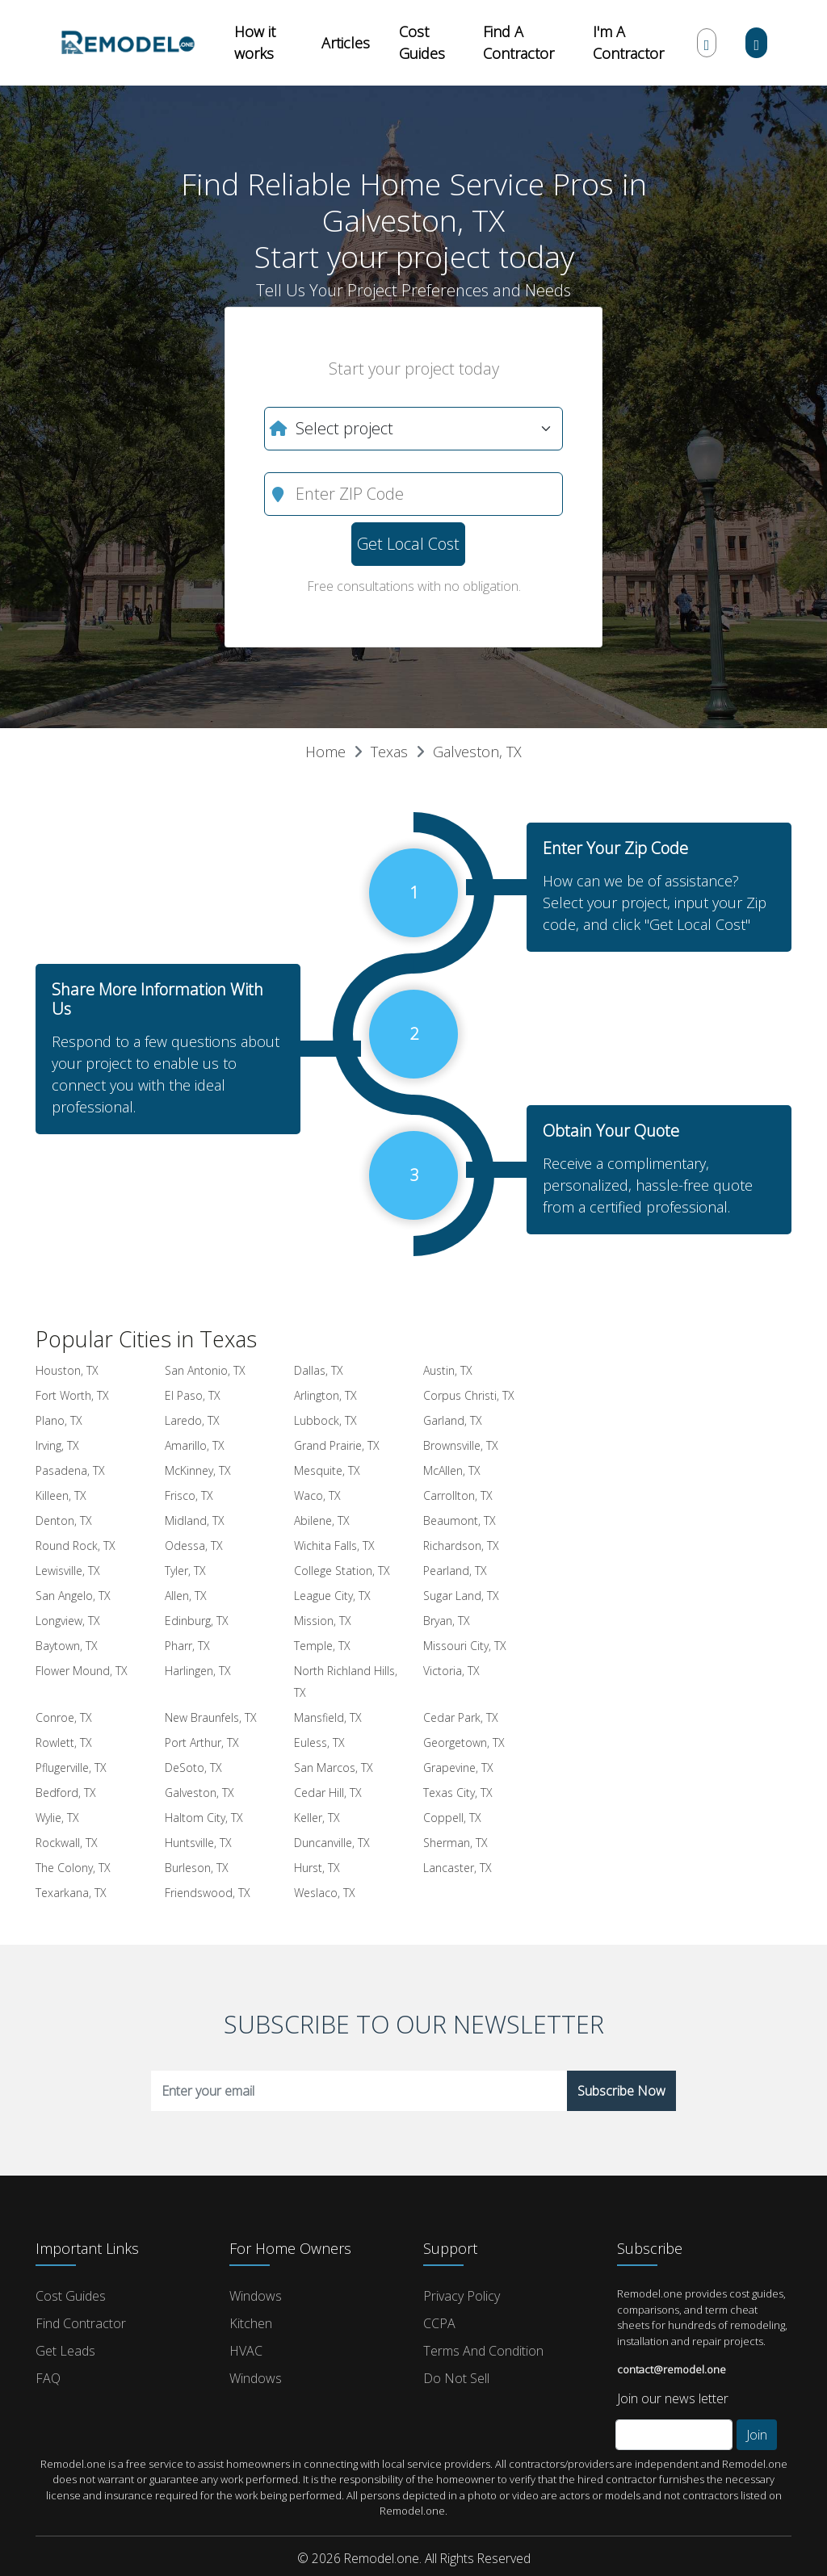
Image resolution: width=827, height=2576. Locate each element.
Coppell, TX (452, 1817)
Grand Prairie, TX (337, 1445)
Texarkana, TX (71, 1892)
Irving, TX (57, 1445)
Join (756, 2435)
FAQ (48, 2378)
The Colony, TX (73, 1867)
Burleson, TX (197, 1867)
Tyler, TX (185, 1570)
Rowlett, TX (64, 1742)
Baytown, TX (67, 1645)
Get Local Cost (408, 544)
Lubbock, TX (325, 1420)
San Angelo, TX (73, 1595)
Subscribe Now (621, 2091)
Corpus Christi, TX (468, 1395)
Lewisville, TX (68, 1570)
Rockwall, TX (67, 1842)
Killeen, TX (61, 1495)
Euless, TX (319, 1742)
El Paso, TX (192, 1395)
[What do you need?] (413, 428)
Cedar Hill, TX (328, 1792)
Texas (389, 751)
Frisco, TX (189, 1495)
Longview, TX (68, 1620)
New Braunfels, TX (211, 1717)
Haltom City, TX (204, 1817)
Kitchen (250, 2323)
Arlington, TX (325, 1395)
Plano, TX (59, 1420)
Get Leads (65, 2351)
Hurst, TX (317, 1867)
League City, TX (332, 1595)
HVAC (245, 2351)
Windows (255, 2296)
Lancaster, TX (457, 1867)
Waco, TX (317, 1495)
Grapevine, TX (458, 1767)
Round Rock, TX (75, 1545)
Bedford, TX (66, 1792)
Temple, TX (322, 1645)
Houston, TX (67, 1370)
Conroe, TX (64, 1717)
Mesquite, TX (327, 1470)
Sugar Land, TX (461, 1595)
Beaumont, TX (459, 1520)
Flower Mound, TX (82, 1670)
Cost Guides (422, 42)
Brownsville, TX (460, 1445)
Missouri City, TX (464, 1645)
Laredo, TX (192, 1420)
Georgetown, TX (464, 1742)
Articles (345, 42)
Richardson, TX (461, 1545)
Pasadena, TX (70, 1470)
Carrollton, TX (458, 1495)
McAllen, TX (452, 1470)
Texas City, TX (458, 1792)
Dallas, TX (318, 1370)
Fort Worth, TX (72, 1395)
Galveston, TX (477, 751)
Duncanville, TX (332, 1842)
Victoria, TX (451, 1670)
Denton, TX (64, 1520)
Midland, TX (195, 1520)
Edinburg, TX (197, 1620)
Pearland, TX (455, 1570)
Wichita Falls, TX (334, 1545)
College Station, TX (342, 1570)
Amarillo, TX (195, 1445)
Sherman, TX (455, 1842)
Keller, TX (317, 1817)
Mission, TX (322, 1620)
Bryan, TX (446, 1620)
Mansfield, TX (328, 1717)
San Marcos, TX (333, 1767)
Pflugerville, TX (71, 1767)
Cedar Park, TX (460, 1717)
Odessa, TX (194, 1545)
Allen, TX (186, 1595)
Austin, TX (447, 1370)
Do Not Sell (456, 2378)
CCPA (439, 2323)
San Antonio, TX (205, 1370)
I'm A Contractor (628, 42)
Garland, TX (452, 1420)
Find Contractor (81, 2323)
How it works (254, 42)
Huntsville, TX (198, 1842)
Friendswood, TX (207, 1892)
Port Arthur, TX (202, 1742)
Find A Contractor (518, 42)
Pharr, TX (187, 1645)
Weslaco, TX (324, 1892)
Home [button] (325, 751)
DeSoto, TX (193, 1767)
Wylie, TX (57, 1817)
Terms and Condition (483, 2351)
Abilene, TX (322, 1520)
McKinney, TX (198, 1470)
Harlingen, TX (198, 1670)
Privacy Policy (461, 2296)
